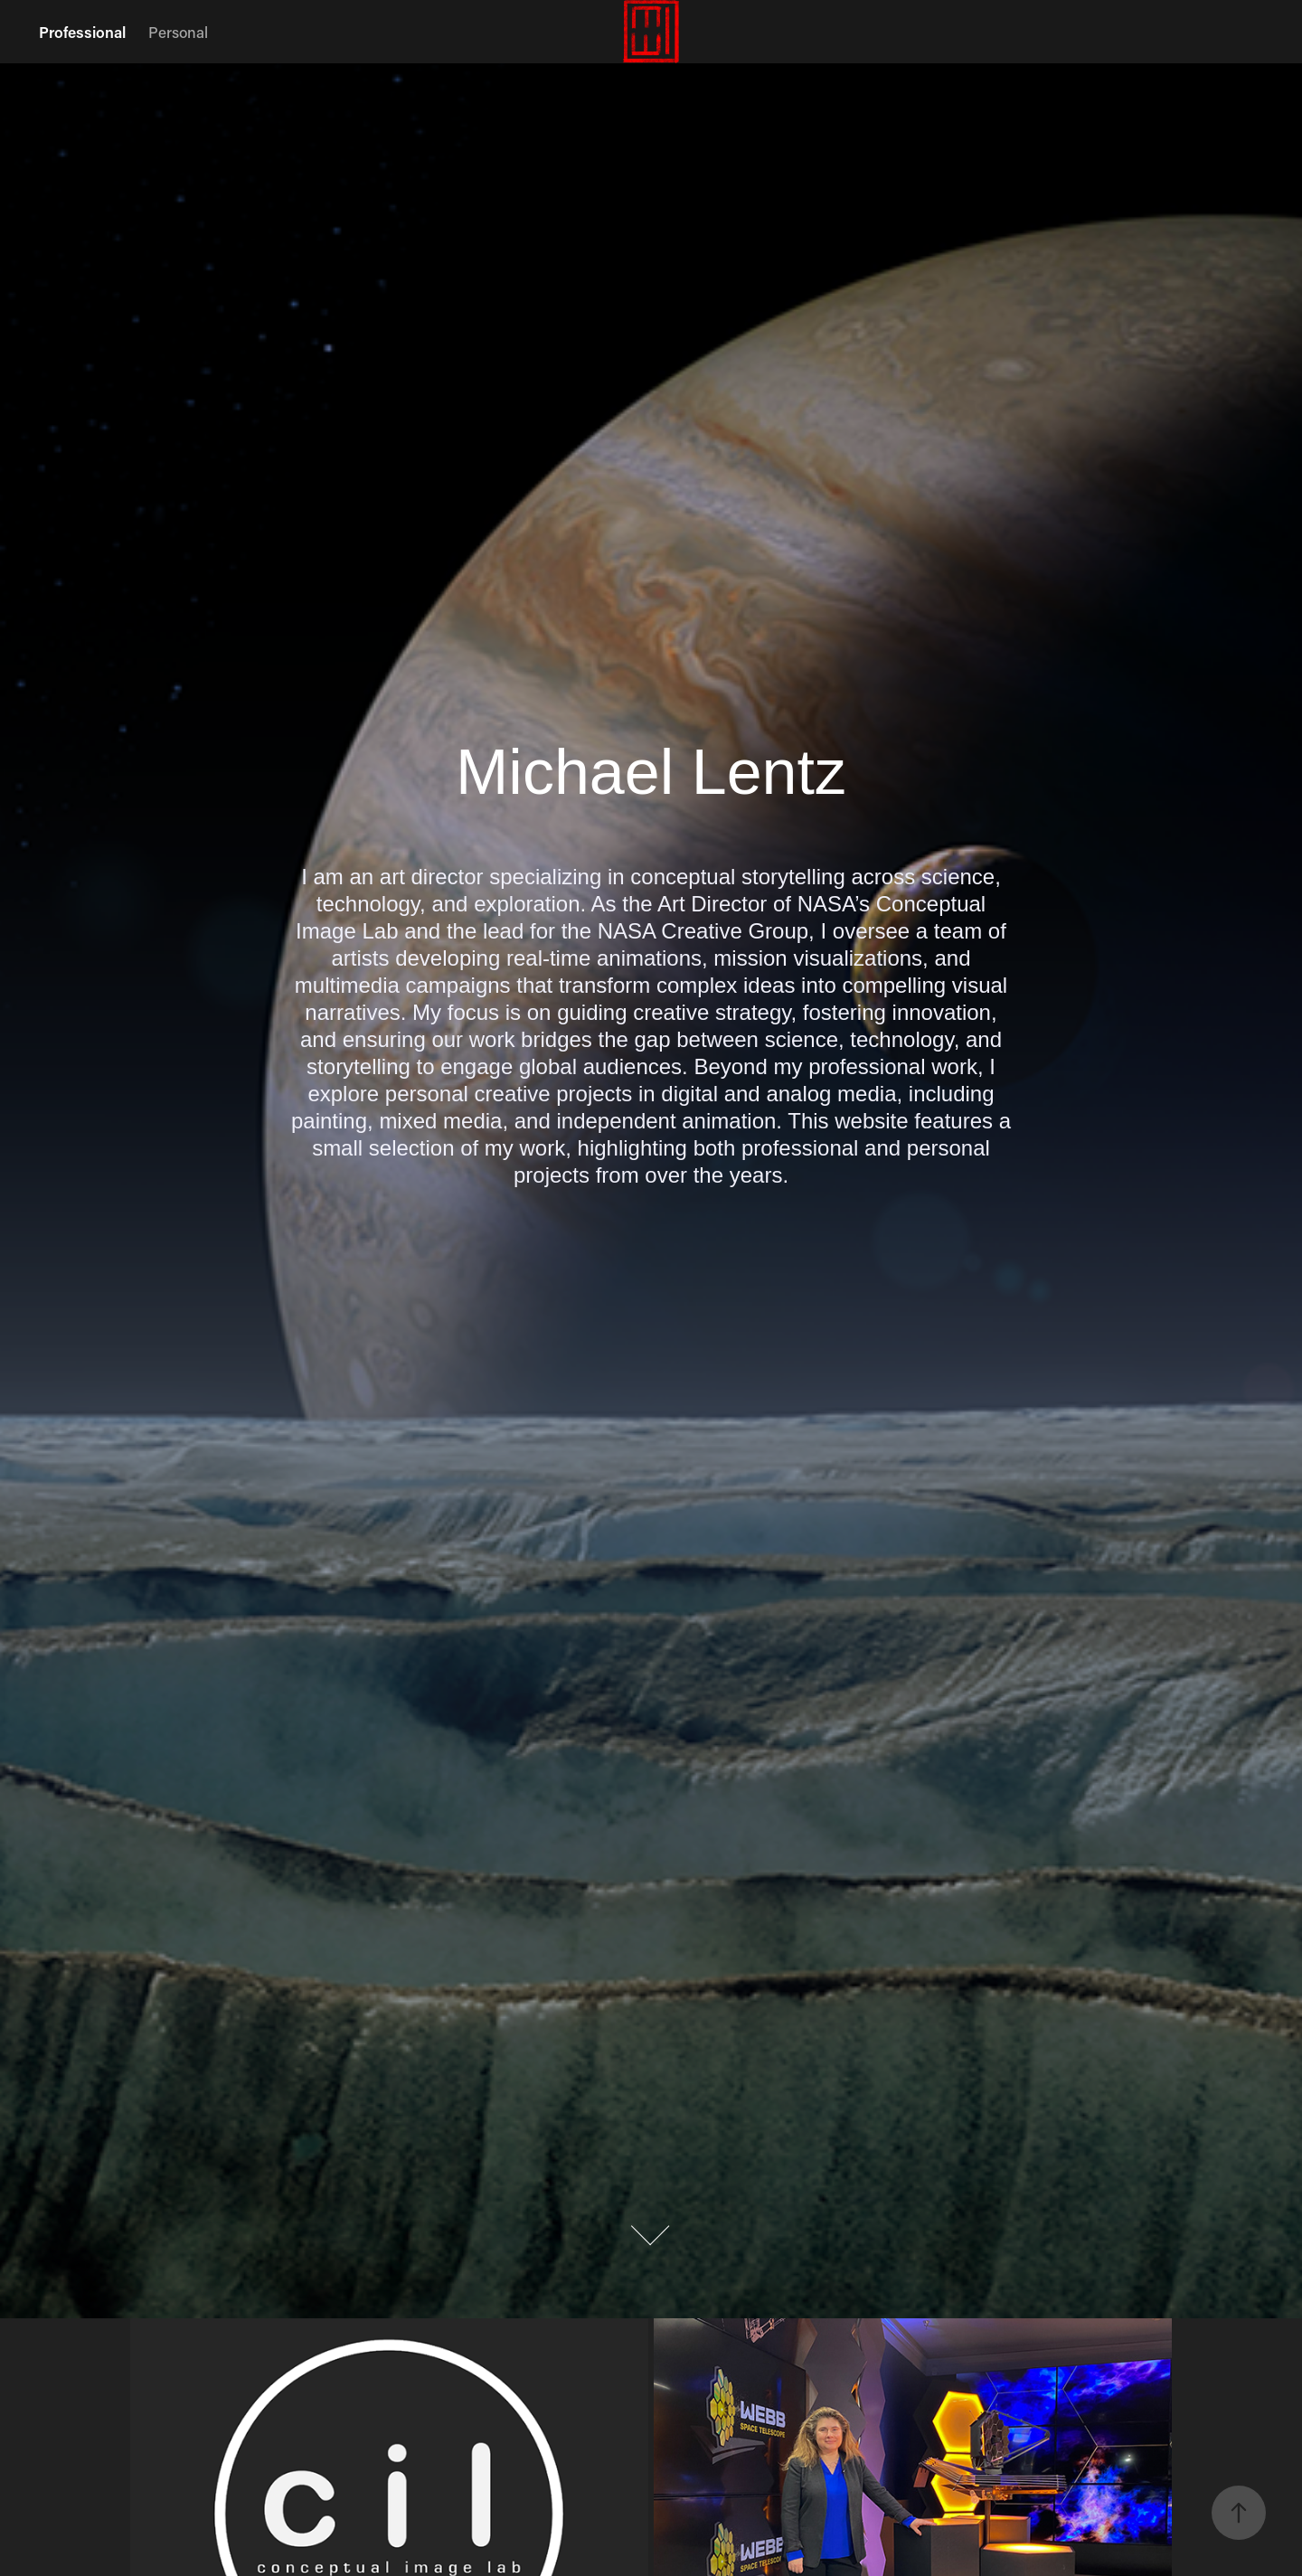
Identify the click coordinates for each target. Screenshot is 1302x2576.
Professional (82, 32)
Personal (178, 32)
